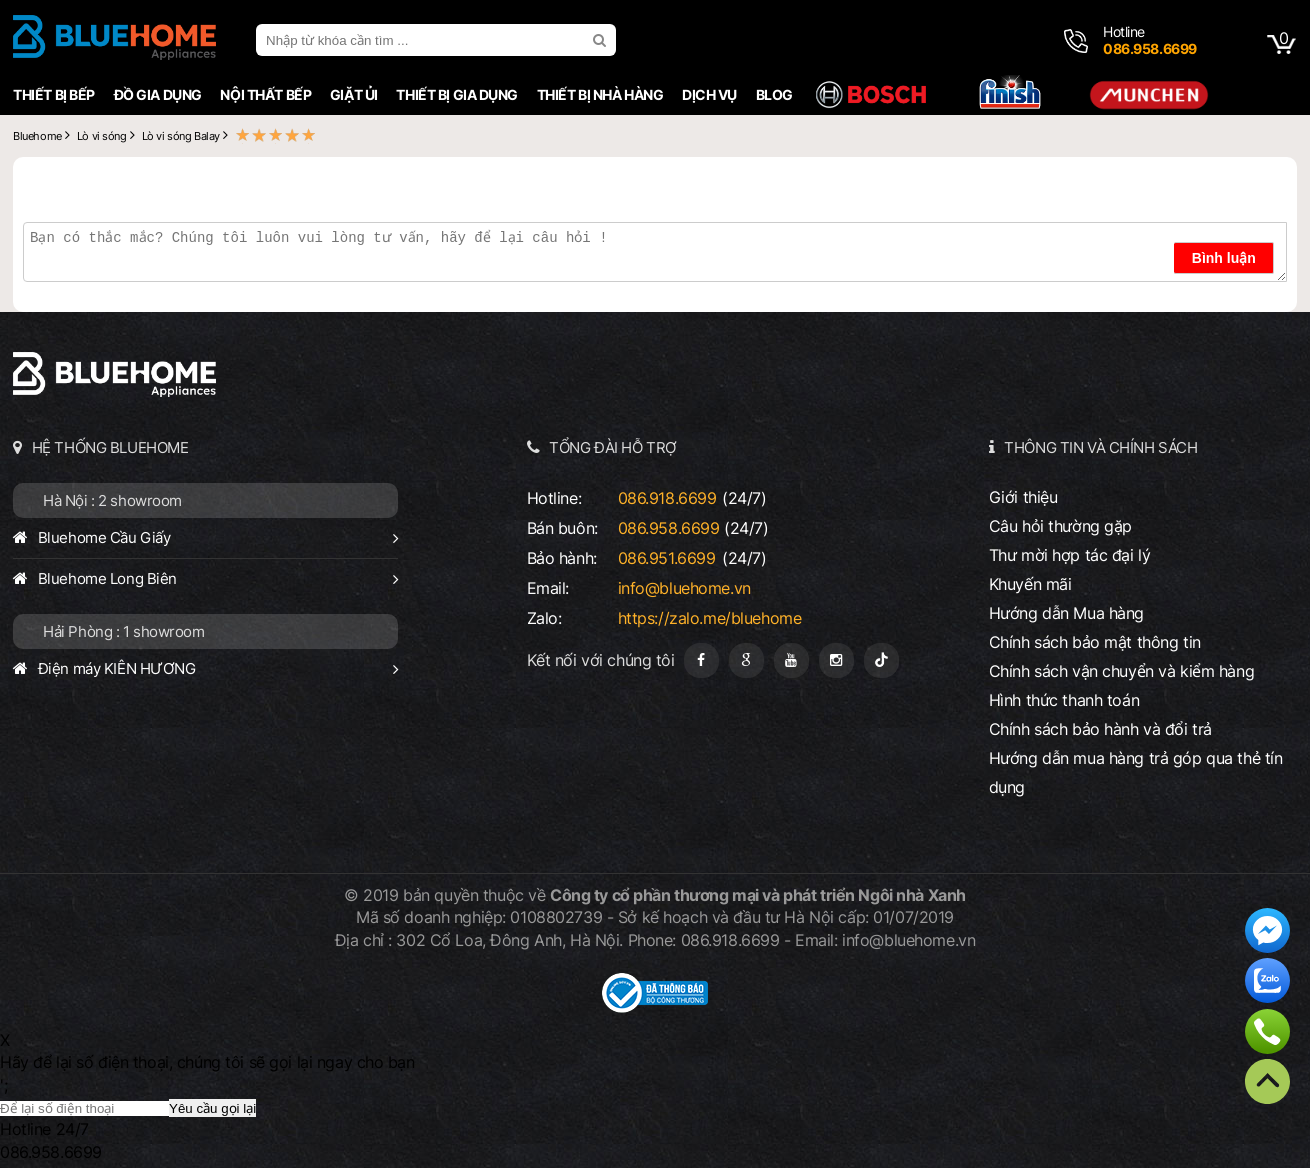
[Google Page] (746, 660)
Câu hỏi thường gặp (1060, 526)
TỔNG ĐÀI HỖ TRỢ (613, 447)
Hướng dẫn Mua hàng (1066, 613)
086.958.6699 (669, 528)
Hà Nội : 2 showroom (112, 500)
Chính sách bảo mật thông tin (1095, 642)
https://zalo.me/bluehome (710, 618)
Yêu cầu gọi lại (212, 1108)
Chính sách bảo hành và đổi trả (1100, 729)
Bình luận (1224, 258)
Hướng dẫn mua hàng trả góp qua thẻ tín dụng (1136, 772)
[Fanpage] (701, 660)
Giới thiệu (1023, 497)
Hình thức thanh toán (1064, 700)
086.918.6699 (667, 498)
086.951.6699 (667, 558)
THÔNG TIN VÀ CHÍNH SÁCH (1100, 447)
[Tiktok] (881, 660)
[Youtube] (791, 660)
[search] (602, 40)
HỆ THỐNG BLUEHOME (110, 447)
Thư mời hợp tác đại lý (1070, 555)
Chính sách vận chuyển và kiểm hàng (1121, 671)
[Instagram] (836, 660)
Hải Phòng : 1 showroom (124, 631)
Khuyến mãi (1030, 584)
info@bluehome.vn (684, 588)
